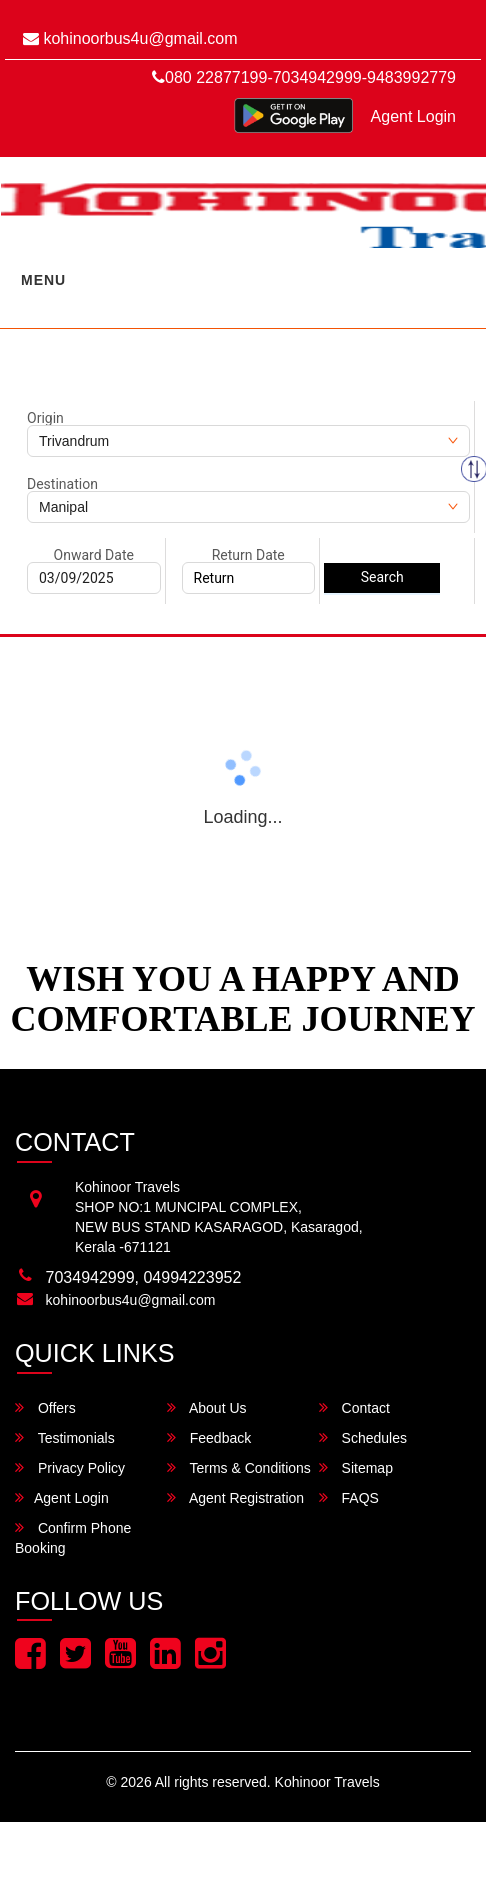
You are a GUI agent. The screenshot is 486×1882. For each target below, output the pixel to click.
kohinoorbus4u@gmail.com (130, 38)
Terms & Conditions (239, 1467)
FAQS (349, 1497)
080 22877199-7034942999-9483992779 (304, 77)
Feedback (209, 1437)
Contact (354, 1407)
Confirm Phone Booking (73, 1537)
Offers (45, 1407)
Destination (62, 484)
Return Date (248, 555)
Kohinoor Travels (327, 1782)
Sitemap (356, 1467)
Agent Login (413, 116)
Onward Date (94, 555)
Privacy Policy (70, 1467)
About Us (207, 1407)
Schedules (363, 1437)
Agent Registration (235, 1497)
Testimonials (65, 1437)
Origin (45, 418)
